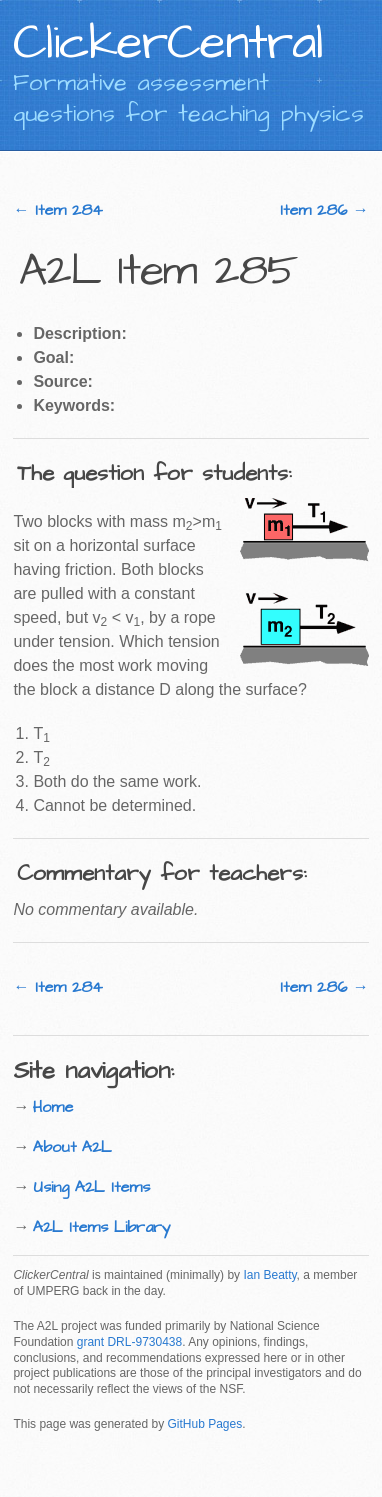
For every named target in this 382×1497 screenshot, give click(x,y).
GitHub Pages (204, 1424)
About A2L (72, 1147)
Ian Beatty (269, 1275)
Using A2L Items (91, 1187)
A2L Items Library (102, 1227)
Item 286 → (324, 210)
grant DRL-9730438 (129, 1342)
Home (53, 1107)
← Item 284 (58, 210)
